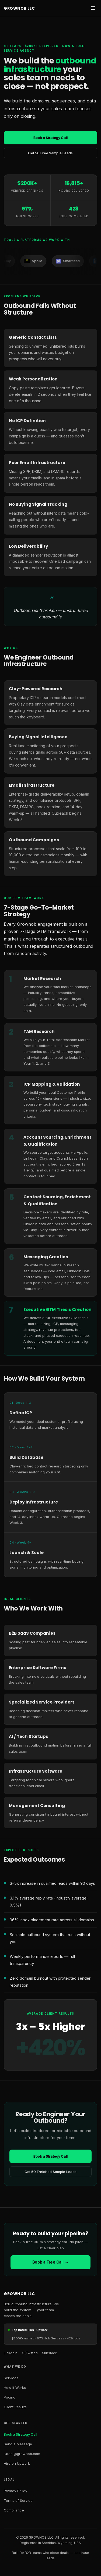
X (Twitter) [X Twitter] (30, 2353)
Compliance (14, 2510)
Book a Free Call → (50, 2262)
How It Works (15, 2387)
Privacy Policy (15, 2491)
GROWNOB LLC (19, 8)
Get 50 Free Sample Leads (50, 153)
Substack (49, 2353)
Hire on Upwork (17, 2463)
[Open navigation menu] (93, 8)
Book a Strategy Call (50, 138)
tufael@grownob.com (22, 2454)
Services (11, 2378)
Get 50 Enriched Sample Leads (51, 2171)
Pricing (9, 2397)
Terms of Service (18, 2500)
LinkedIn (10, 2353)
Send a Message (18, 2444)
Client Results (15, 2407)
